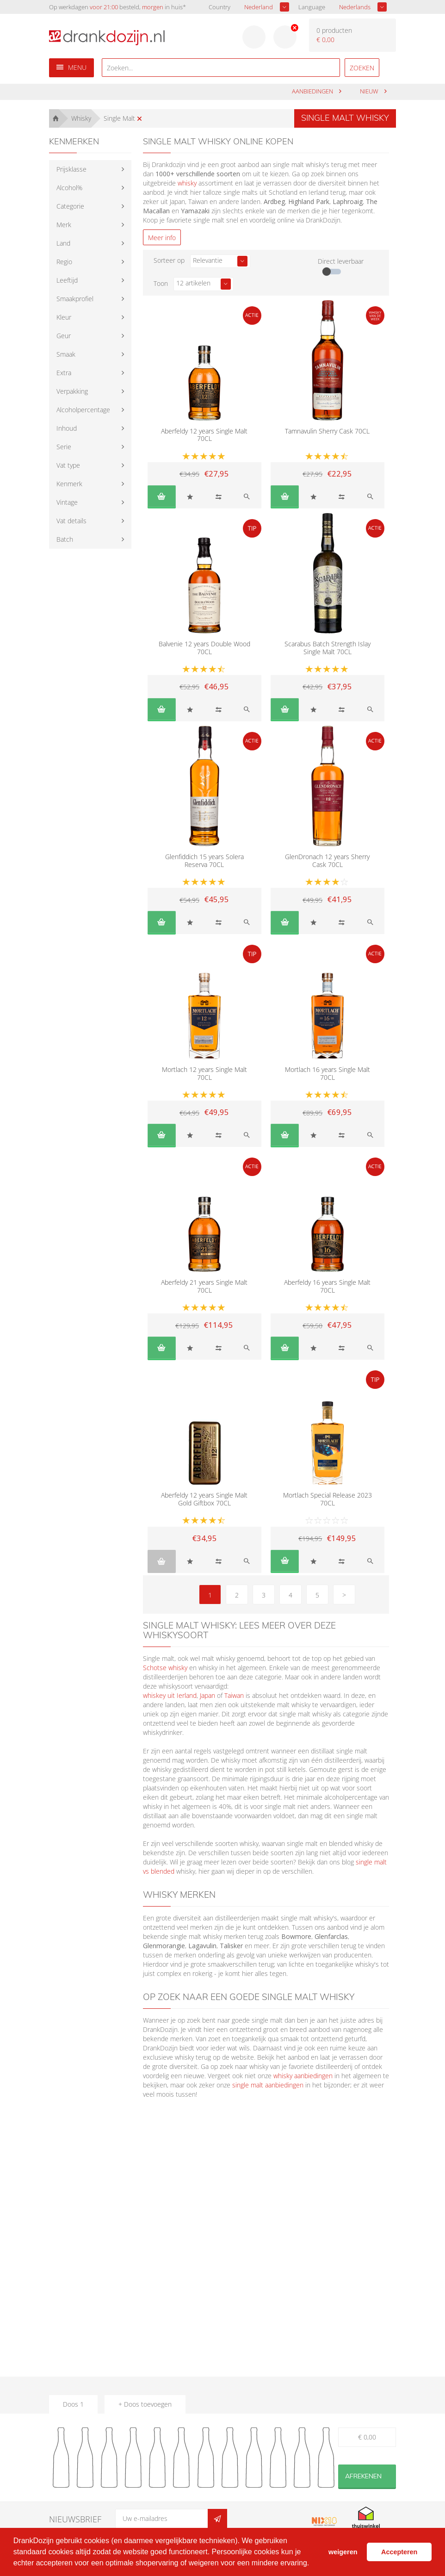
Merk (63, 224)
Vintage (67, 502)
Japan (207, 1695)
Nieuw (370, 91)
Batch (64, 539)
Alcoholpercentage (83, 409)
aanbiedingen (313, 91)
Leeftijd (67, 280)
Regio (64, 261)
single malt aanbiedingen (267, 2085)
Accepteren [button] (399, 2552)
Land (63, 243)
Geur (63, 335)
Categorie (70, 206)
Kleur (63, 317)
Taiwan (234, 1695)
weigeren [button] (342, 2552)
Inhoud (66, 428)
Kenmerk (69, 483)
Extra (63, 372)
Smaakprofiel (74, 298)
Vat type (68, 465)
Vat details (71, 520)
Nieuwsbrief (75, 2519)
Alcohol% (69, 187)
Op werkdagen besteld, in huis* (117, 7)
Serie (63, 446)
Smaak (65, 354)
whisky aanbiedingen (303, 2075)
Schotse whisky (165, 1667)
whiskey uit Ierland (170, 1695)
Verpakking (72, 391)
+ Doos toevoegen (145, 2404)
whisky (187, 183)
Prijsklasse (71, 169)
